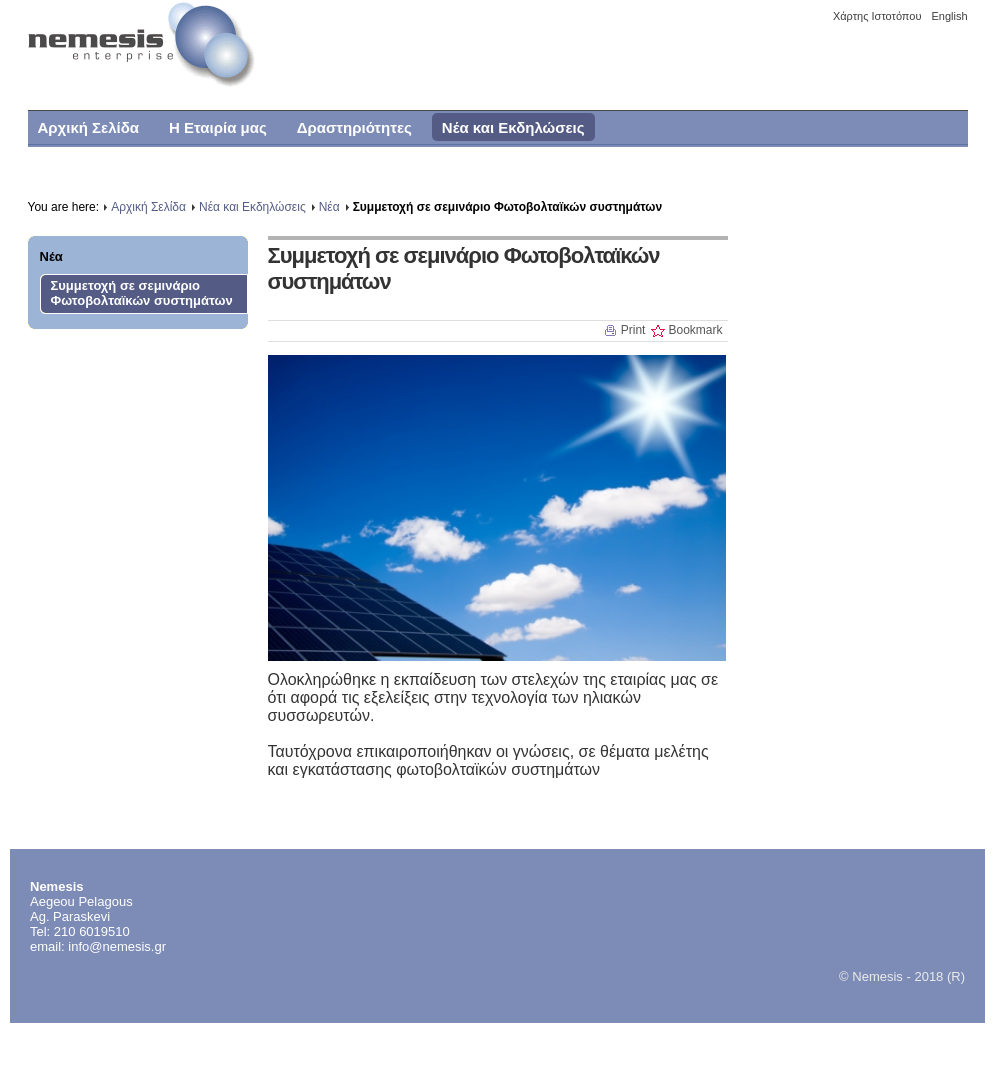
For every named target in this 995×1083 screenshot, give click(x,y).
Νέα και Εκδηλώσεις (252, 207)
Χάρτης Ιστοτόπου (877, 16)
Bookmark (695, 330)
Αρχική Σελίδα (148, 207)
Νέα (51, 256)
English (949, 16)
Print (633, 330)
